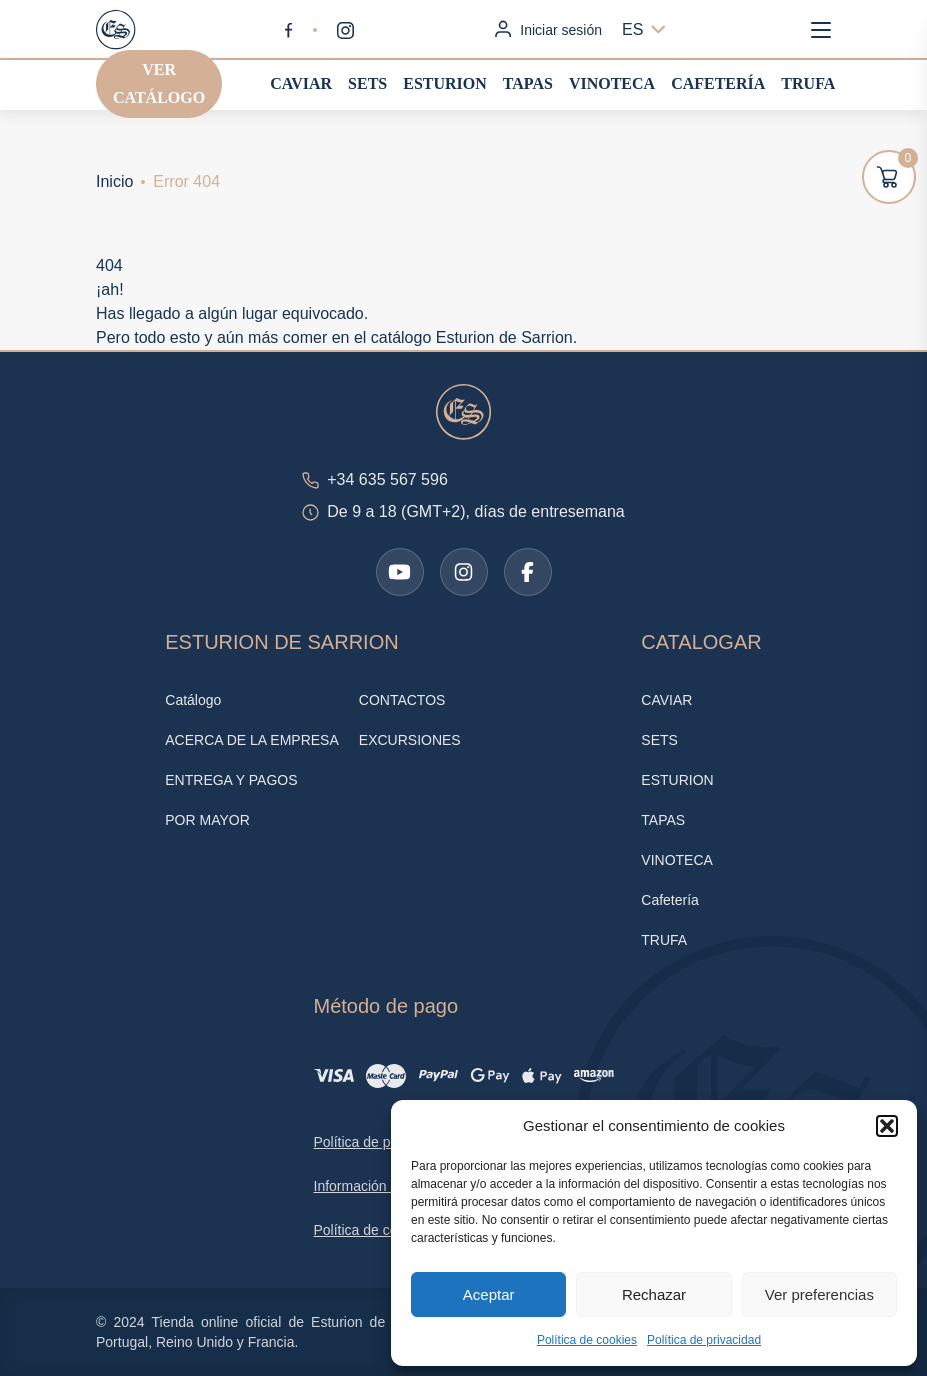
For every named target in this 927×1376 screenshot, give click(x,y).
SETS (367, 83)
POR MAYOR (207, 820)
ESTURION (445, 83)
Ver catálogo (159, 83)
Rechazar (654, 1294)
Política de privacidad (704, 1340)
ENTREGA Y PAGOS (231, 780)
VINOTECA (612, 83)
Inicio (114, 181)
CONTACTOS (402, 700)
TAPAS (528, 83)
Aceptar (489, 1294)
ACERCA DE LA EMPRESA (252, 740)
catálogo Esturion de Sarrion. (474, 337)
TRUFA (808, 83)
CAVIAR (301, 83)
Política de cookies (587, 1340)
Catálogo (193, 700)
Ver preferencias (819, 1294)
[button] (887, 1126)
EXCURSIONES (410, 740)
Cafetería (718, 83)
